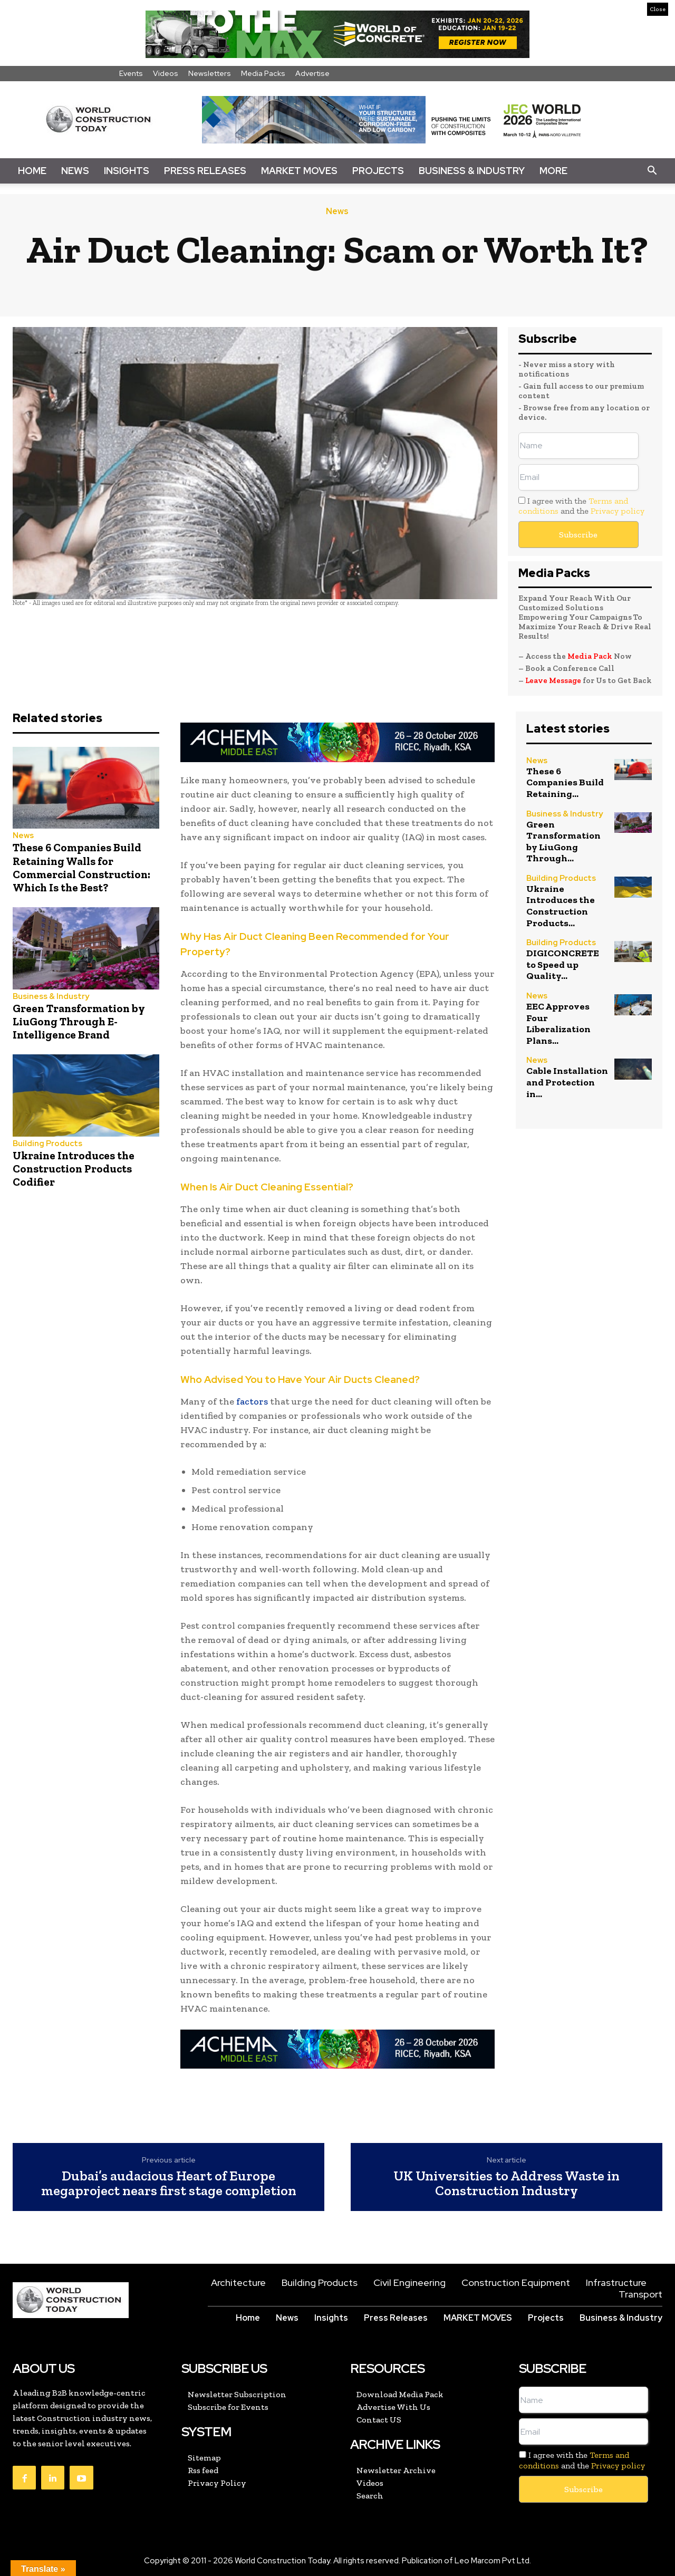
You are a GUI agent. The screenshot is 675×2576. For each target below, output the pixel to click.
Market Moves (299, 171)
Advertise (312, 73)
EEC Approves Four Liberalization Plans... (558, 1023)
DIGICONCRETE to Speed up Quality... (562, 964)
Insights (126, 171)
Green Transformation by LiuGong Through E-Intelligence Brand (79, 1021)
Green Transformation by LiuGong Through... (563, 841)
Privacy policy (617, 511)
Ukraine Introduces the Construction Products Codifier (73, 1168)
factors (252, 1401)
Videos (165, 73)
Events (131, 73)
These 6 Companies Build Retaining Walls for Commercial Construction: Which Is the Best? (81, 867)
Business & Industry (472, 171)
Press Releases (205, 171)
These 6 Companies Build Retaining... (565, 782)
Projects (378, 171)
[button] (651, 171)
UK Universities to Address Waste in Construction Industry (506, 2183)
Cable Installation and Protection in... (567, 1082)
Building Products (47, 1144)
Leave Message (554, 680)
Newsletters (209, 73)
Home (32, 171)
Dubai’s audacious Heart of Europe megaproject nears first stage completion (168, 2183)
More (553, 171)
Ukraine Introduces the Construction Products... (560, 906)
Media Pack (589, 656)
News (75, 171)
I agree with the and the (581, 506)
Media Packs (263, 73)
